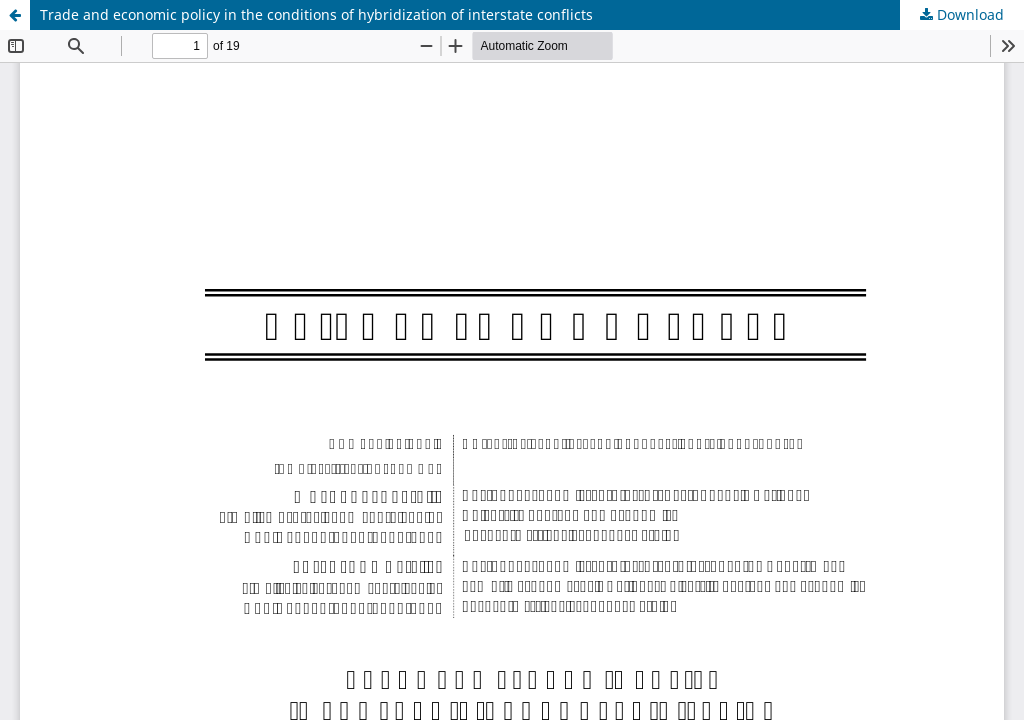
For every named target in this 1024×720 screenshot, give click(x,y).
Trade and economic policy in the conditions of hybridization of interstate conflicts (316, 14)
